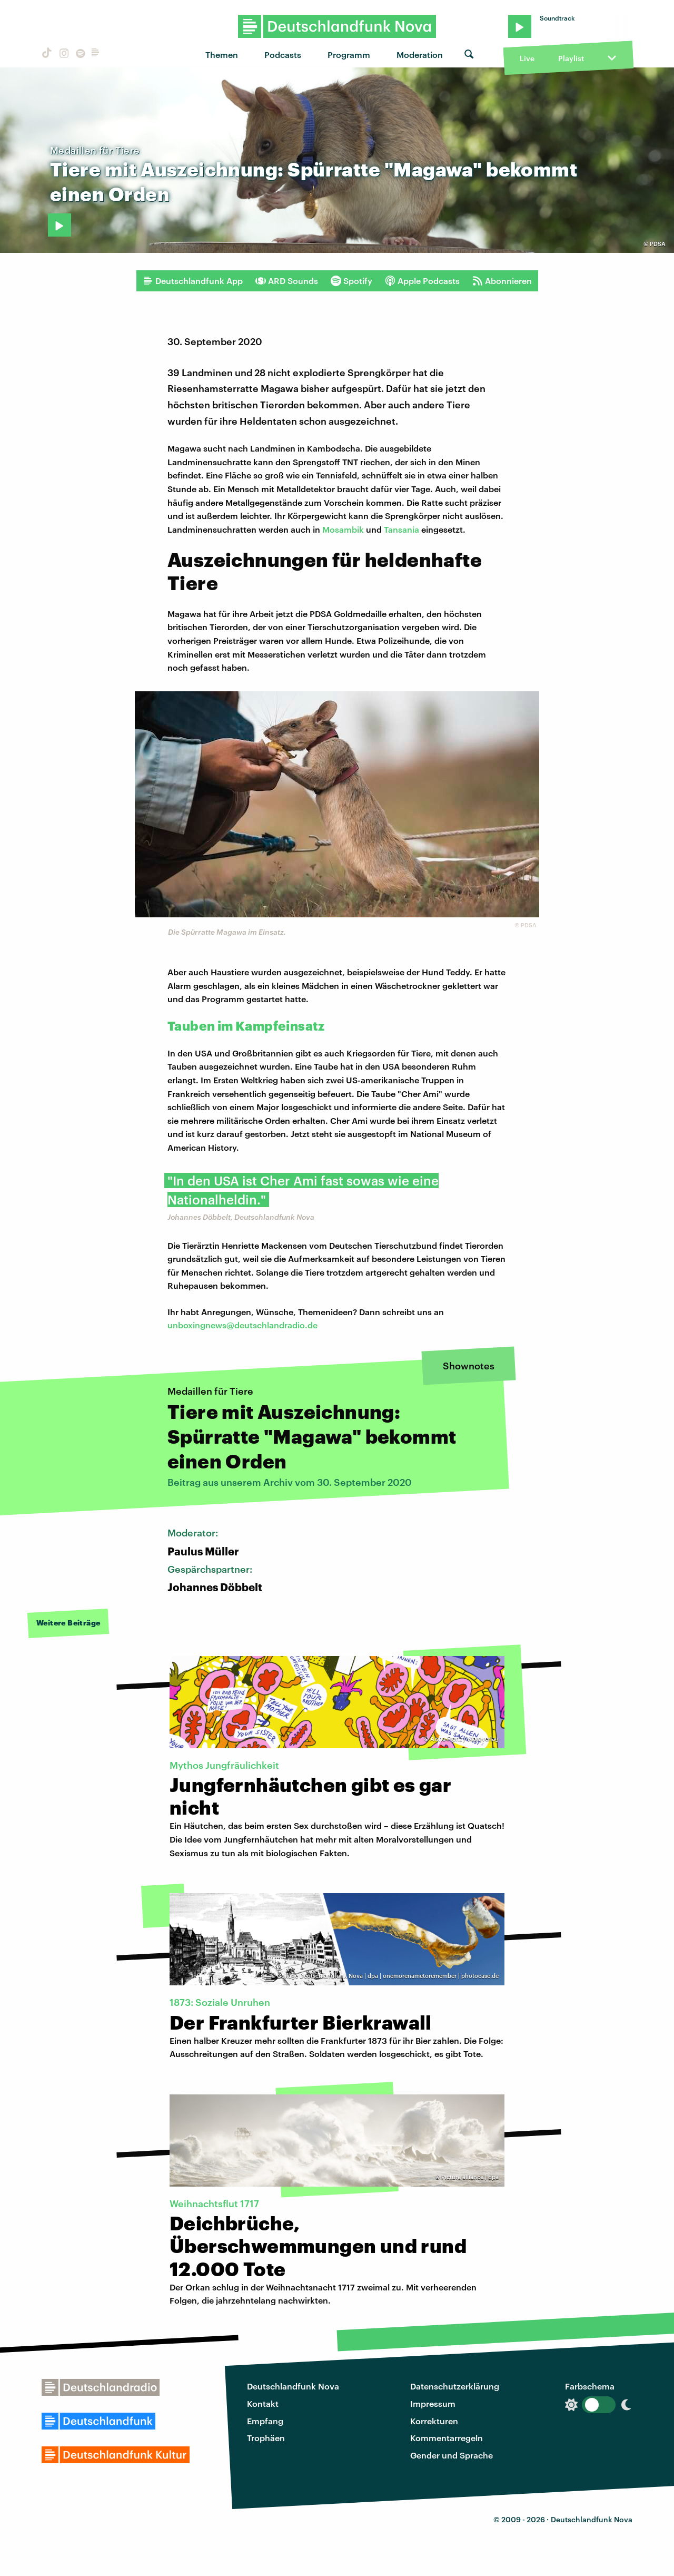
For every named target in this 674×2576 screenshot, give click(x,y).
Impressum (432, 2403)
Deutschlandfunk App (193, 281)
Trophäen (266, 2438)
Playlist (571, 58)
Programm (349, 55)
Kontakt (263, 2403)
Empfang (265, 2421)
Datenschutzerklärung (454, 2386)
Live (527, 58)
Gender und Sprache (451, 2455)
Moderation (420, 55)
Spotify (351, 281)
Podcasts (282, 55)
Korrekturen (434, 2421)
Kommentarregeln (446, 2438)
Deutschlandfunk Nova (293, 2386)
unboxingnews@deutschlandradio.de (242, 1325)
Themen (221, 55)
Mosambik (343, 529)
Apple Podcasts (422, 281)
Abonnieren (502, 281)
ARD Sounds (286, 281)
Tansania (401, 529)
